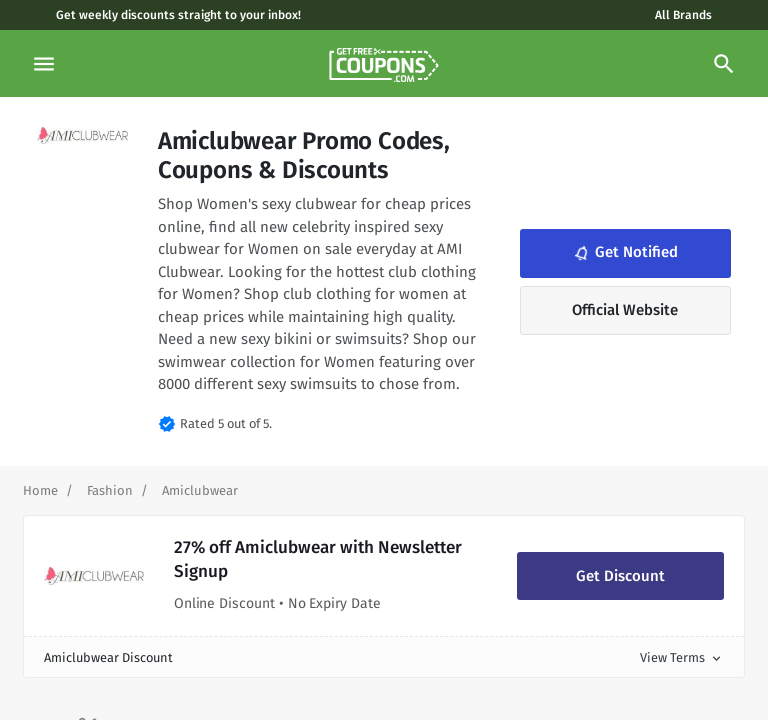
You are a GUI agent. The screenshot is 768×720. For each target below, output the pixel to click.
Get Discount (620, 576)
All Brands (683, 15)
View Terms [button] (682, 657)
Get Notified (624, 253)
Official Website (625, 310)
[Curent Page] (200, 490)
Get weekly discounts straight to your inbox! (178, 15)
